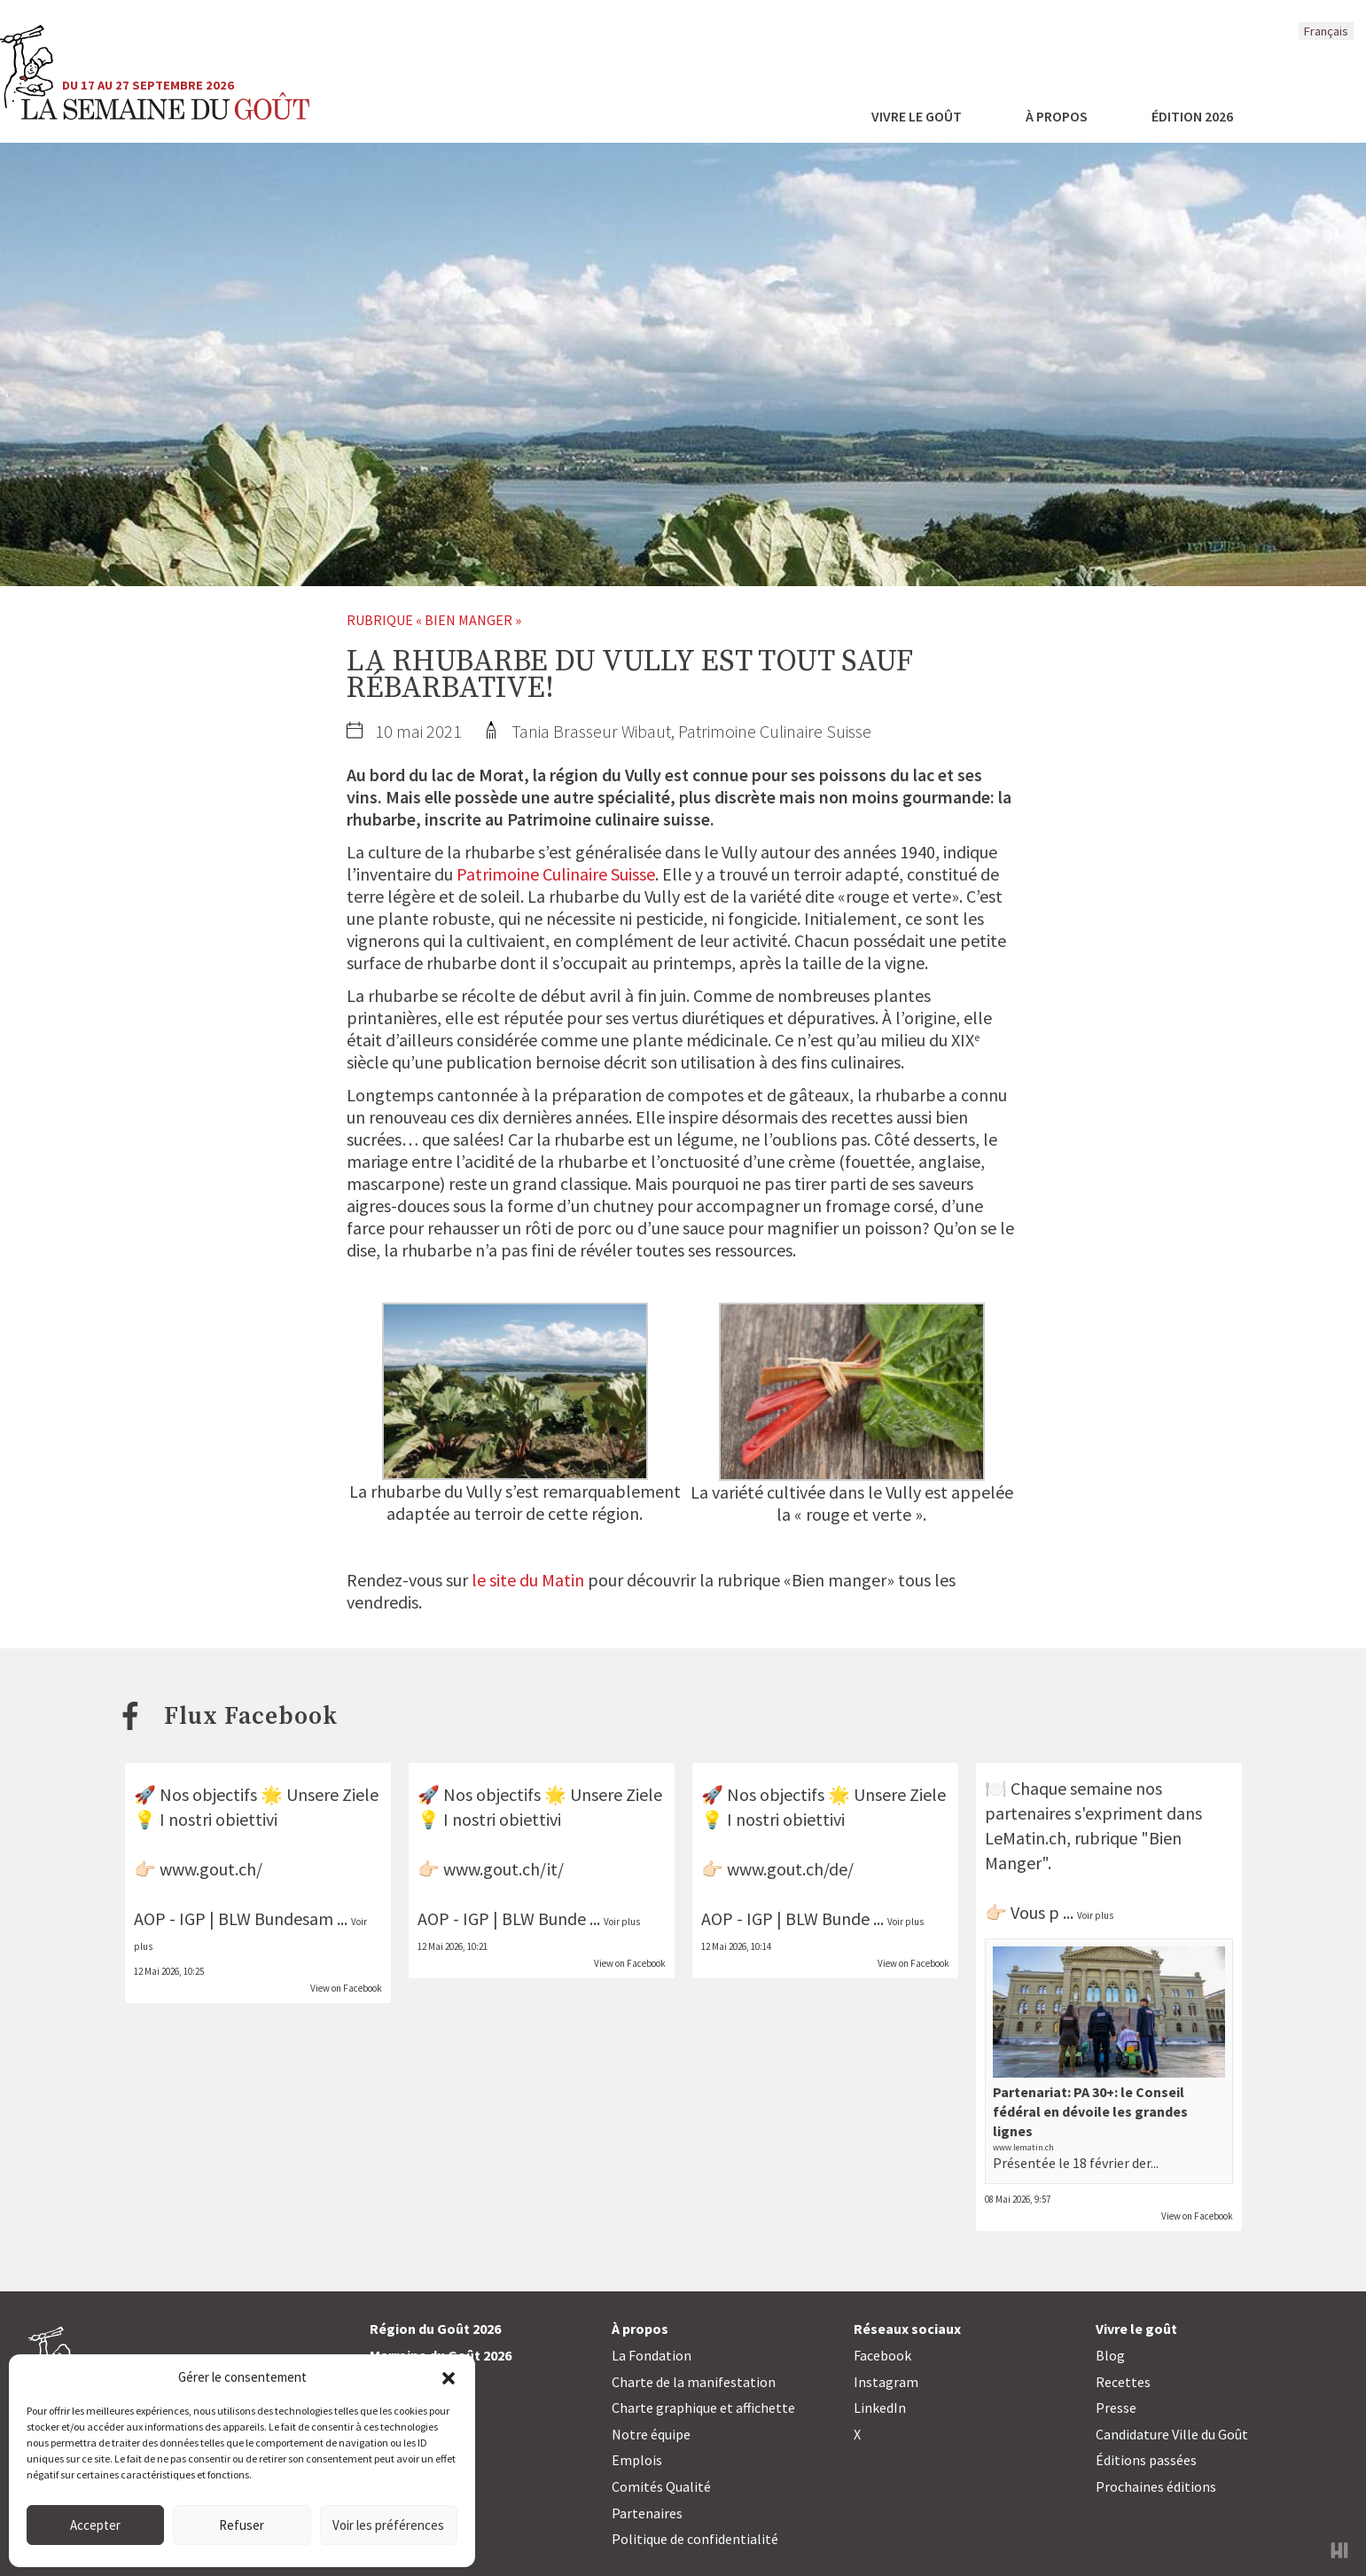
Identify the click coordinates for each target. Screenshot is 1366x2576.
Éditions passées (1146, 2460)
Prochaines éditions (1156, 2486)
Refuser (241, 2525)
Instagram (886, 2382)
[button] (448, 2376)
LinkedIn (880, 2407)
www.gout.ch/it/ (503, 1869)
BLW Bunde (544, 1918)
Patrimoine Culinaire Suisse (556, 874)
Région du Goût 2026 (435, 2328)
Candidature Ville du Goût (1172, 2434)
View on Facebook (346, 1988)
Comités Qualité (661, 2486)
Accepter (95, 2525)
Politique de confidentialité (695, 2539)
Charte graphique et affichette (703, 2407)
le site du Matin (528, 1580)
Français (1326, 31)
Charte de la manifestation (694, 2382)
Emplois (637, 2460)
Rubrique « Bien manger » (434, 620)
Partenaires (647, 2513)
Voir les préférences (388, 2525)
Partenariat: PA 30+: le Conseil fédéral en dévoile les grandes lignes (1090, 2112)
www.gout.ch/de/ (790, 1869)
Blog (1110, 2355)
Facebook (882, 2355)
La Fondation (651, 2355)
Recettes (1123, 2382)
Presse (1116, 2407)
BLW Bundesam (275, 1918)
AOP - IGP (170, 1918)
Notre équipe (651, 2434)
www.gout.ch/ (211, 1869)
